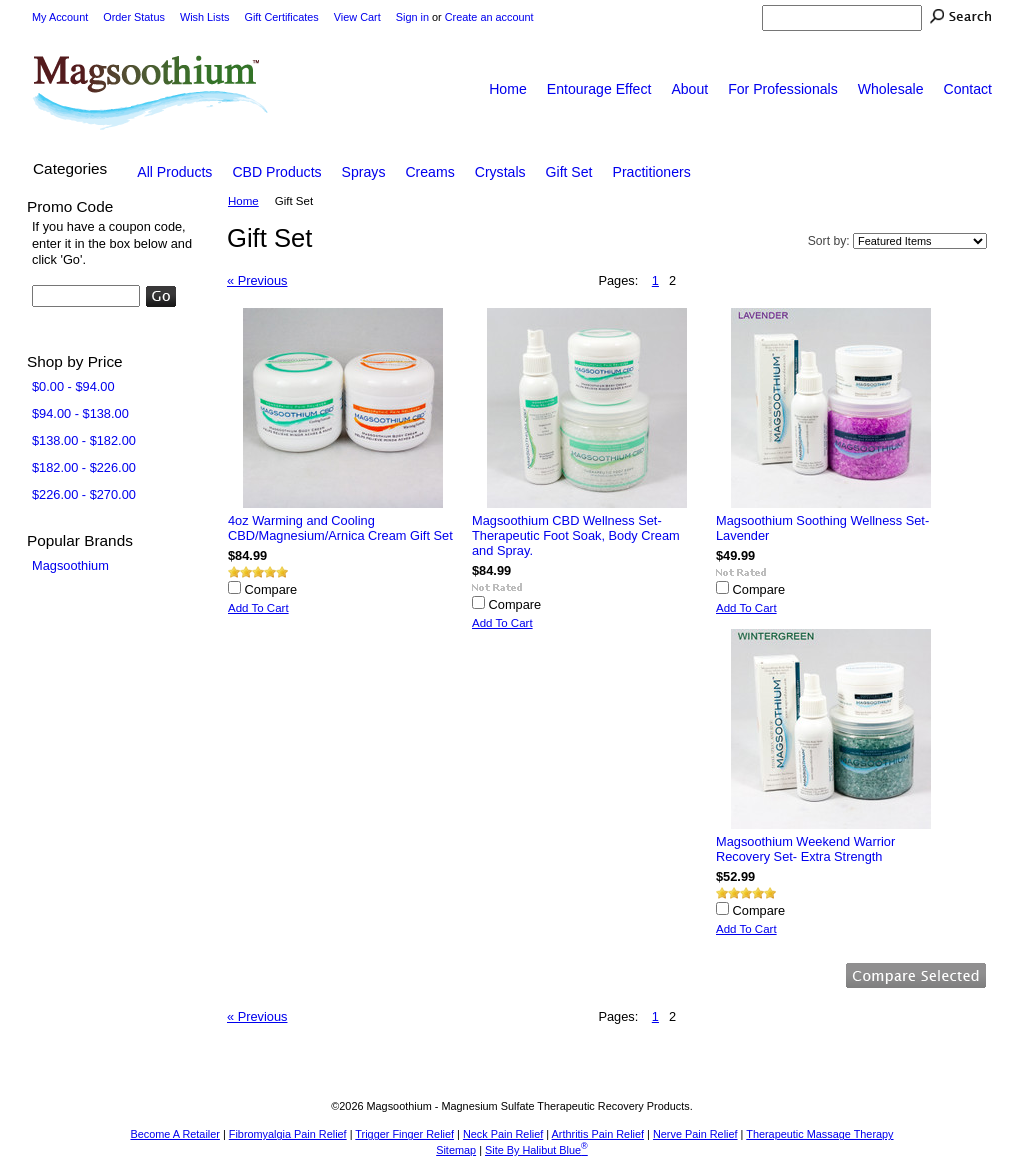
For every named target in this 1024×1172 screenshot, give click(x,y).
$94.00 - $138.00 (80, 413)
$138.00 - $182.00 (84, 440)
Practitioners (652, 172)
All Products (174, 172)
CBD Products (276, 172)
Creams (429, 172)
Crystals (500, 172)
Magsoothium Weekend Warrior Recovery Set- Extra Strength (805, 849)
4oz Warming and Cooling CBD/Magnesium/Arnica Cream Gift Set (340, 528)
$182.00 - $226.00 (84, 467)
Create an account (489, 17)
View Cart (357, 17)
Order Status (134, 17)
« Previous (257, 280)
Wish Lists (205, 17)
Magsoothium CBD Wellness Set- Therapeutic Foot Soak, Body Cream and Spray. (576, 535)
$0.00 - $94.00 (73, 386)
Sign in (412, 17)
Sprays (364, 172)
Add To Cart (258, 608)
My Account (60, 17)
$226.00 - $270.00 (84, 494)
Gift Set (569, 172)
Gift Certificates (281, 17)
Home (243, 201)
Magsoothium (70, 565)
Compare (271, 589)
